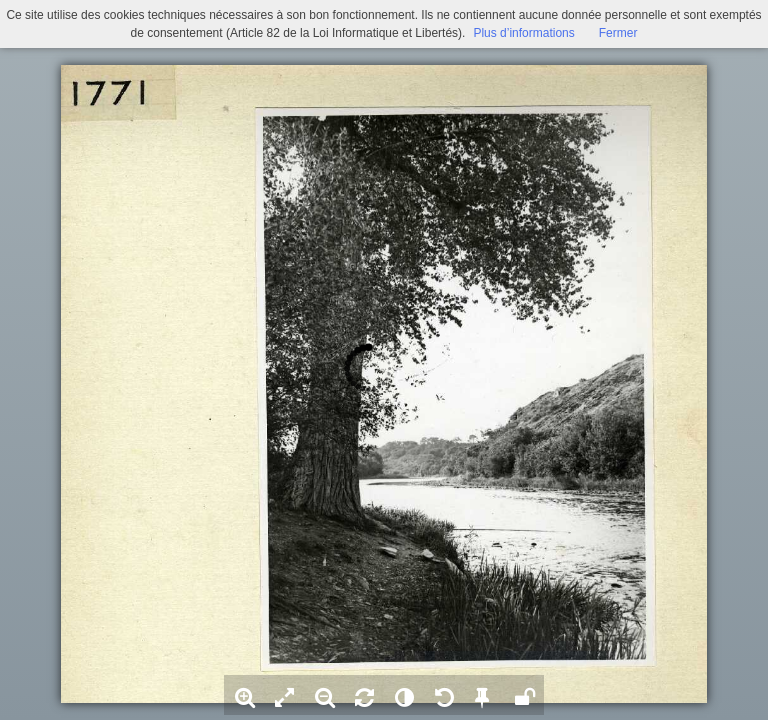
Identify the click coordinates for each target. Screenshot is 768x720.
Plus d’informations (523, 33)
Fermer (618, 33)
